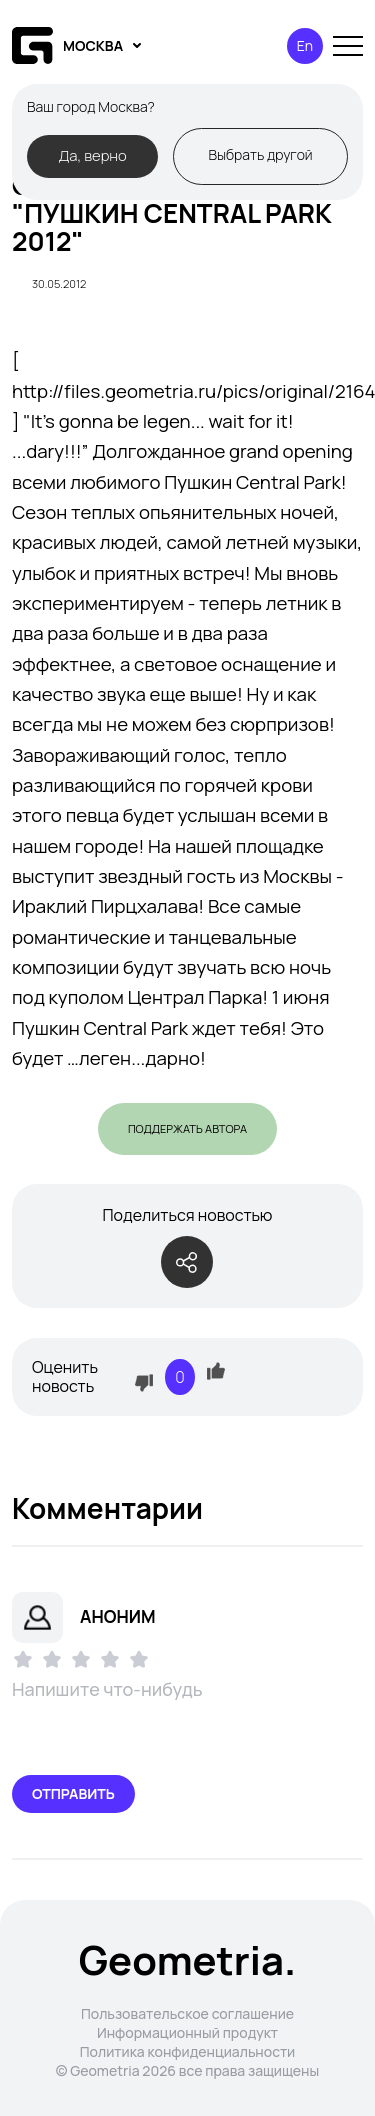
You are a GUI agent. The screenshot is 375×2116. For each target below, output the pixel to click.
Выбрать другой (260, 154)
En (305, 45)
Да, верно (92, 155)
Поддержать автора (187, 1128)
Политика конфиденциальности (188, 2051)
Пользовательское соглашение (187, 2013)
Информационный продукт (187, 2032)
